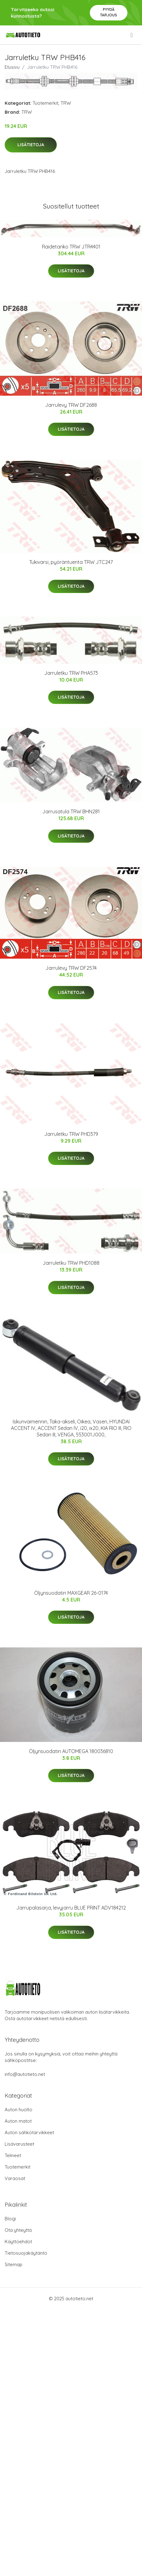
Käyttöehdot (18, 2241)
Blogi (10, 2219)
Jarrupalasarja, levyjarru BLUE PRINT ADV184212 (71, 1908)
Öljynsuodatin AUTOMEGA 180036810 (71, 1751)
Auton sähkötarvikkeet (29, 2132)
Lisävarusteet (19, 2144)
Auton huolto (18, 2109)
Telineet (13, 2155)
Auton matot (18, 2121)
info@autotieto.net (25, 2074)
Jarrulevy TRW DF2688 (71, 405)
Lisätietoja (30, 144)
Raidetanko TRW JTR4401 (71, 247)
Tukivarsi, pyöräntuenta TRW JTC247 (71, 562)
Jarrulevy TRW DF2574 (71, 968)
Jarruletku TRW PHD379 (71, 1134)
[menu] (132, 35)
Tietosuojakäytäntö (26, 2253)
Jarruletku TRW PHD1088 (71, 1263)
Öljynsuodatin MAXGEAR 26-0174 (71, 1593)
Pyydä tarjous (108, 12)
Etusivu (12, 67)
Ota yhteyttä (18, 2230)
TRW (66, 103)
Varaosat (15, 2178)
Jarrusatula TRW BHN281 (71, 811)
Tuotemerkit (45, 103)
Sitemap (13, 2264)
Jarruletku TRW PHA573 (71, 673)
